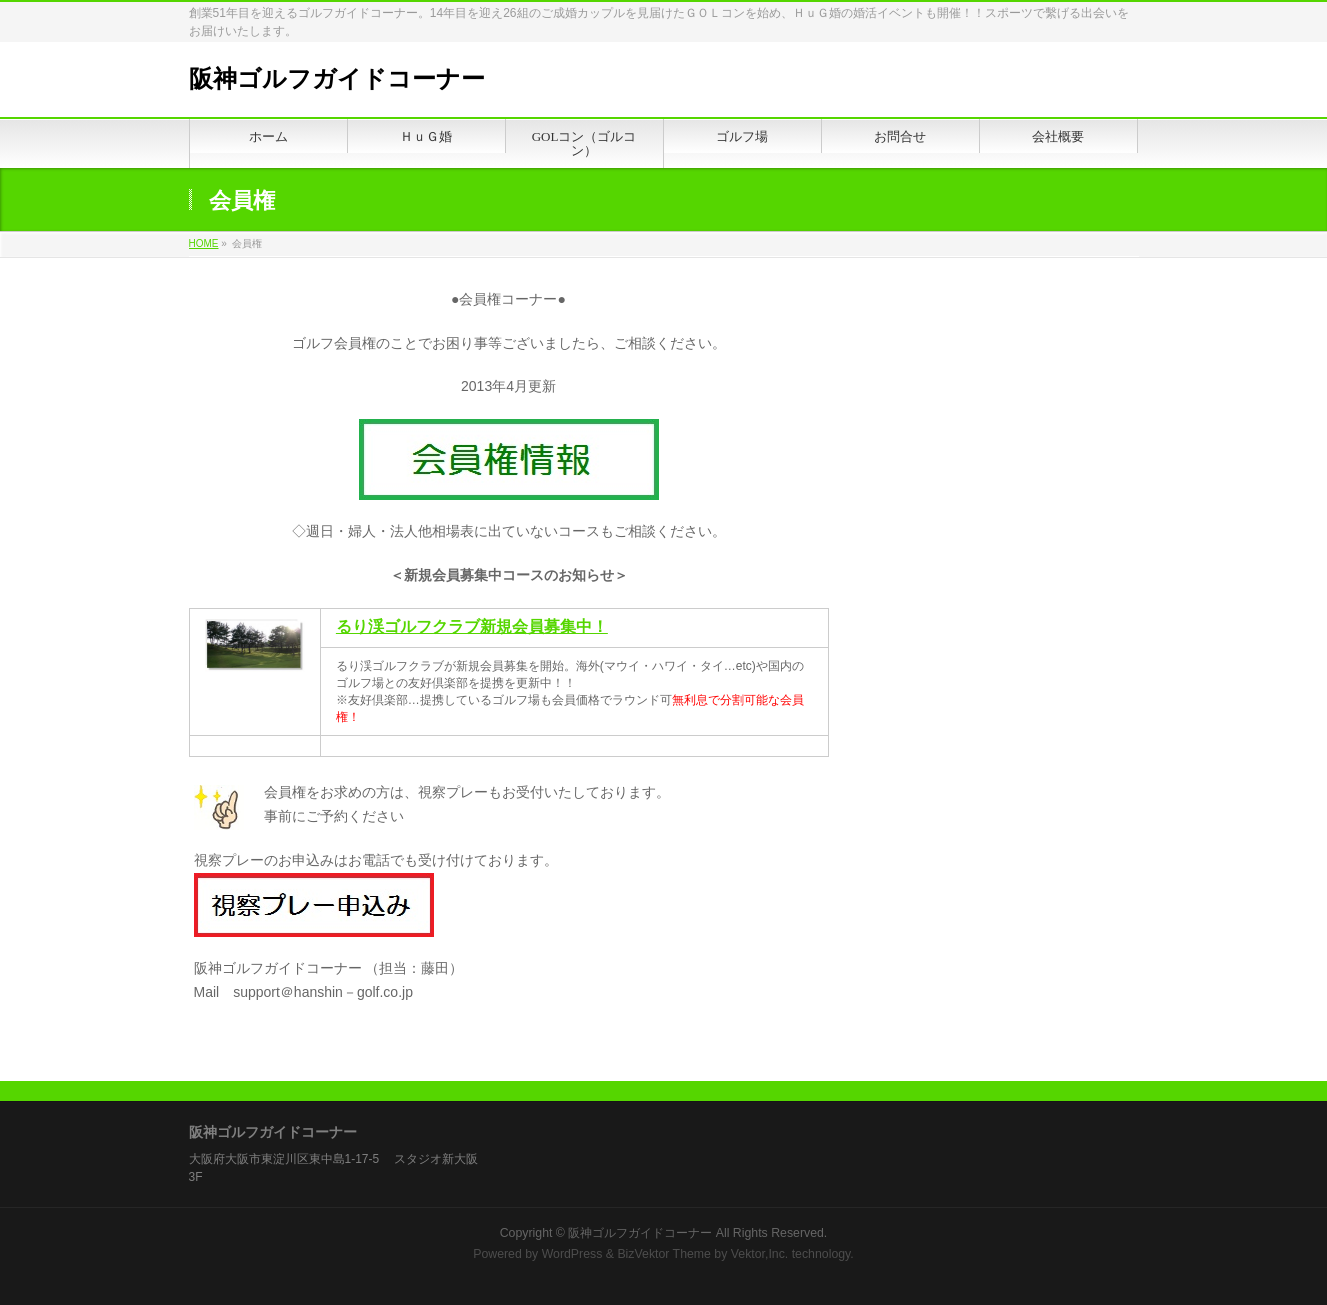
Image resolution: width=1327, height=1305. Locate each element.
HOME (204, 243)
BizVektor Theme (664, 1254)
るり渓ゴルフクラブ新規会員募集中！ (472, 626)
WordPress (572, 1254)
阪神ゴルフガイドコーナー (337, 79)
